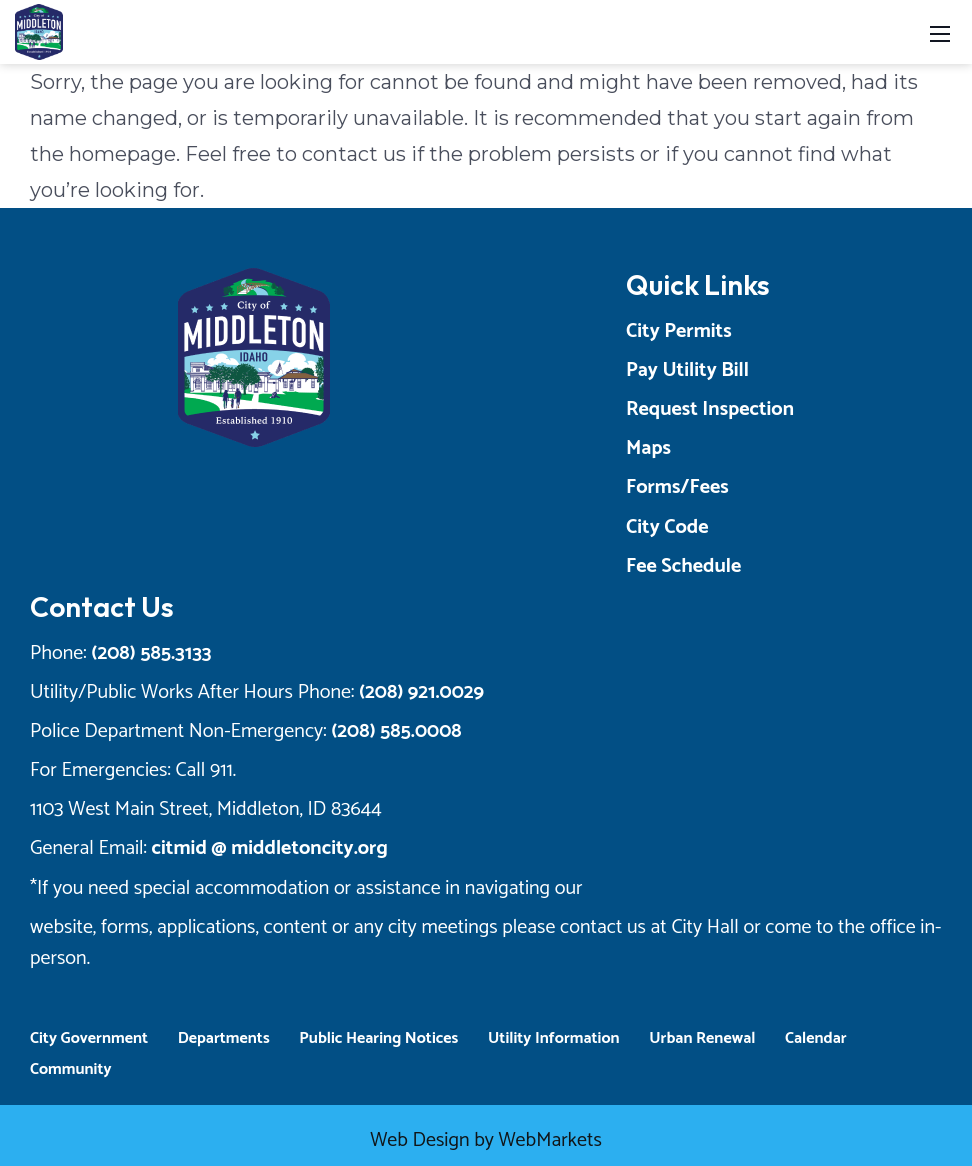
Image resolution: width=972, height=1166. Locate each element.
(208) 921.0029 (421, 692)
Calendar (816, 1038)
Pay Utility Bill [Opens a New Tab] (687, 370)
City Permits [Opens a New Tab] (679, 331)
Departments (224, 1038)
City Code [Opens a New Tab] (667, 527)
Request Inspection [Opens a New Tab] (710, 409)
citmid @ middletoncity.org (270, 848)
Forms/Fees (677, 487)
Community (71, 1069)
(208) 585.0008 (396, 731)
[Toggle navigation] (940, 32)
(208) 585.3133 (151, 653)
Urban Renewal (702, 1038)
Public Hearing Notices (378, 1038)
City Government (89, 1038)
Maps (648, 448)
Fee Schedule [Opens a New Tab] (683, 566)
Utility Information (554, 1038)
